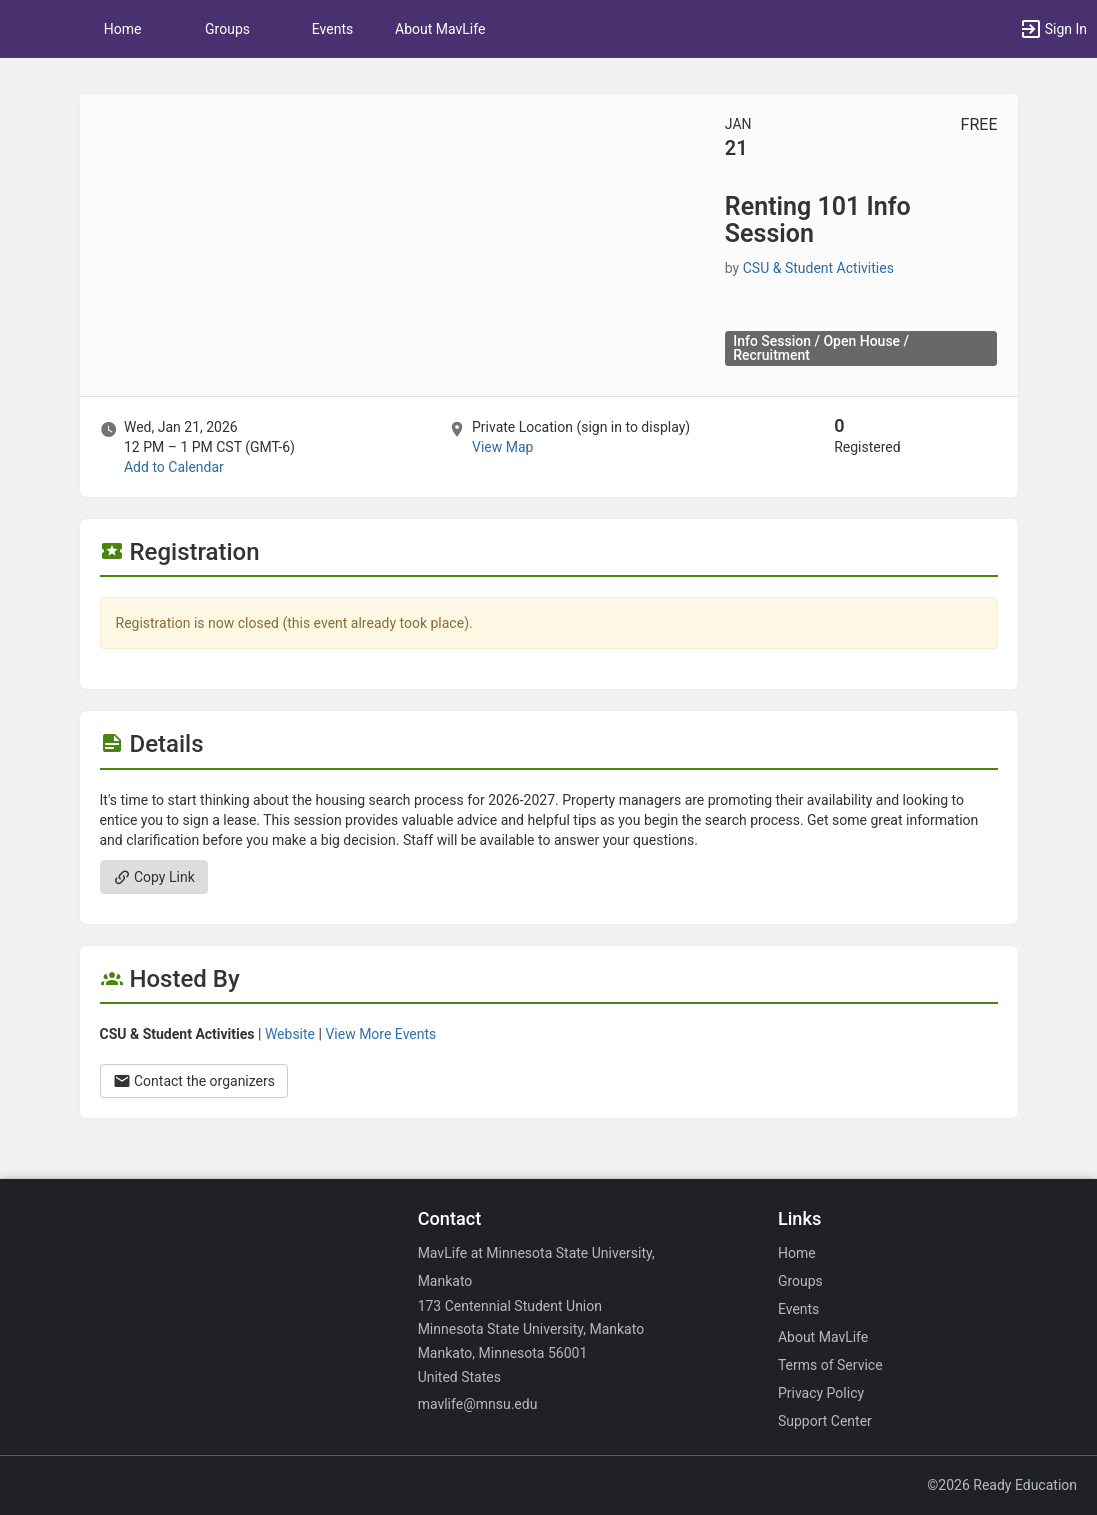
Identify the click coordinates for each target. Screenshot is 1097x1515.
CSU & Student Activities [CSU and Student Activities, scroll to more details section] (818, 268)
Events (332, 29)
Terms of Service (830, 1365)
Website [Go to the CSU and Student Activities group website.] (290, 1034)
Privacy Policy (821, 1393)
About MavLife (440, 29)
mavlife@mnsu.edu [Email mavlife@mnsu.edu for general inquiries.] (478, 1404)
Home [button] (123, 29)
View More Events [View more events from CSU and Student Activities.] (380, 1034)
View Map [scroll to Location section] (502, 447)
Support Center (825, 1421)
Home (797, 1253)
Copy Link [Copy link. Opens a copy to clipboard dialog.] (154, 877)
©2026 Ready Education (1002, 1485)
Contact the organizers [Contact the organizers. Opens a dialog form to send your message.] (194, 1081)
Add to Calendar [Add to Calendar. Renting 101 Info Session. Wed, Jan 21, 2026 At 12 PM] (174, 467)
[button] (25, 29)
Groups (227, 29)
